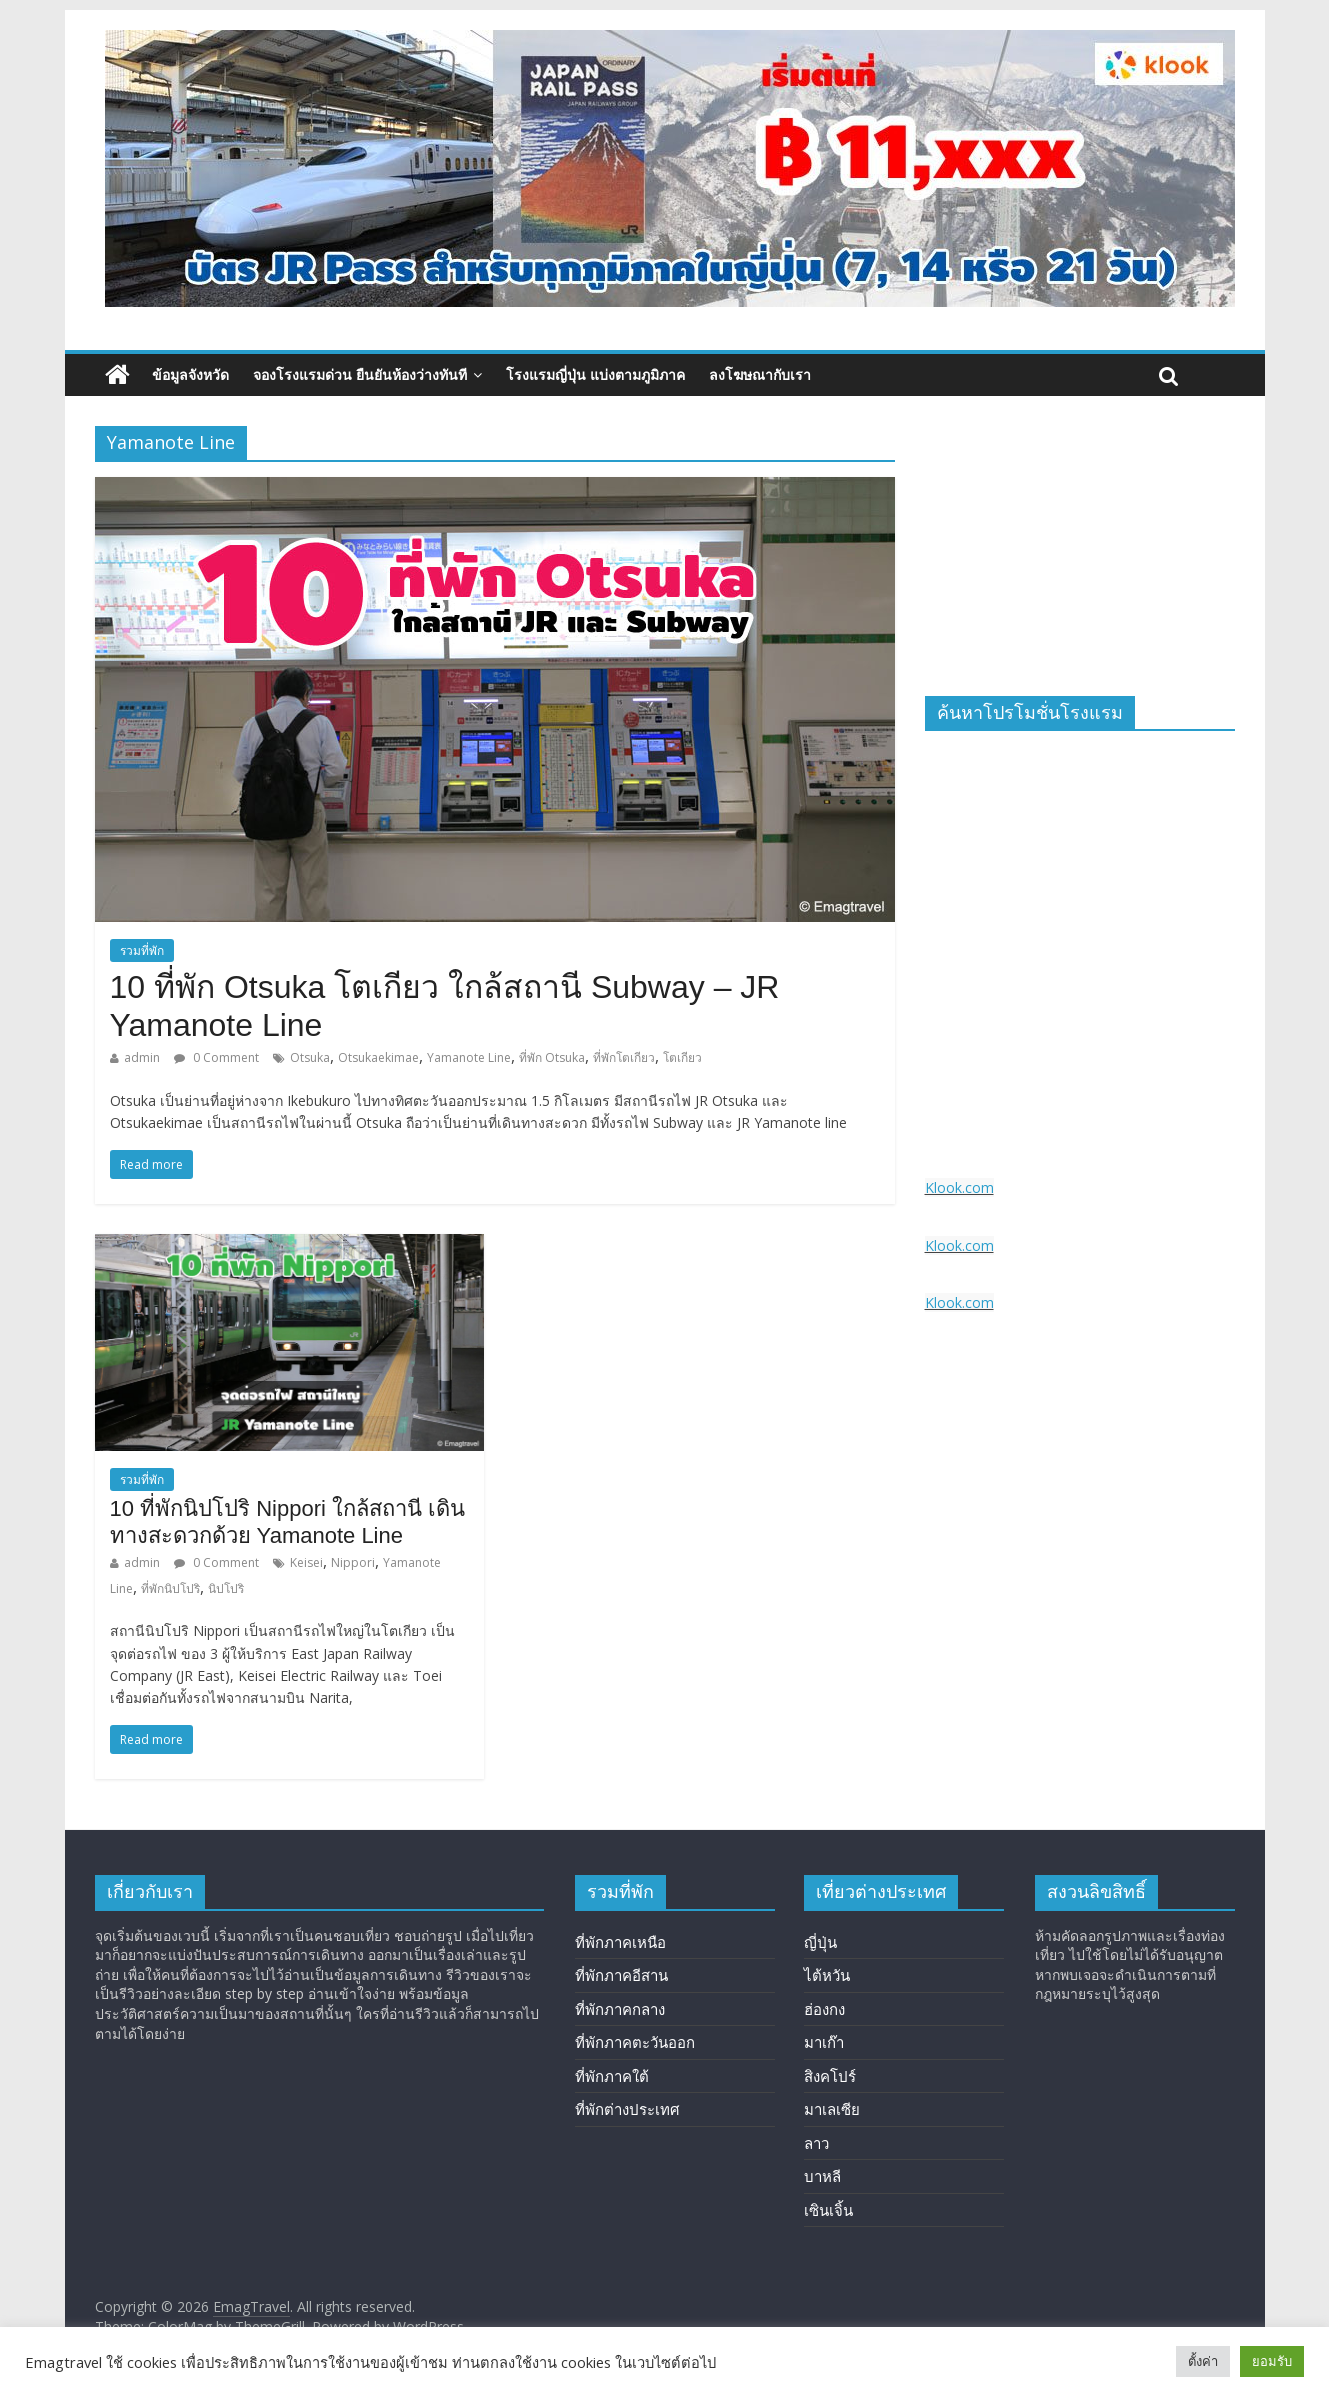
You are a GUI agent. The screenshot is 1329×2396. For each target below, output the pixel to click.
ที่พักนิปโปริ (170, 1588)
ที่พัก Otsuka (552, 1057)
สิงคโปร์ (830, 2076)
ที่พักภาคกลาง (620, 2009)
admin (142, 1057)
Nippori (353, 1562)
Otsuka (310, 1057)
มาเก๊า (824, 2042)
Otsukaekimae (378, 1057)
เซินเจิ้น (828, 2210)
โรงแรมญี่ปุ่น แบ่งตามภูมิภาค (595, 374)
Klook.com (959, 1187)
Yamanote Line (469, 1057)
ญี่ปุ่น (820, 1942)
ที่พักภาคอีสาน (621, 1975)
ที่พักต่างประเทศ (627, 2109)
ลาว (816, 2143)
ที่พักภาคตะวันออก (635, 2042)
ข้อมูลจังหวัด (190, 374)
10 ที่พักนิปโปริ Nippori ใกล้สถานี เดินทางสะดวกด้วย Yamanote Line (288, 1521)
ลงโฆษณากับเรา (760, 374)
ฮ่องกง (824, 2009)
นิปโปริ (226, 1588)
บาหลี (822, 2176)
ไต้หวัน (827, 1975)
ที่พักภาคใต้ (612, 2076)
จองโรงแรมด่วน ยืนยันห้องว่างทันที (360, 374)
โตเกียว (682, 1057)
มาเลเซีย (832, 2109)
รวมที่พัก (142, 950)
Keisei (306, 1562)
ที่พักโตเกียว (624, 1057)
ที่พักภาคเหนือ (620, 1942)
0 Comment (216, 1057)
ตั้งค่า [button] (1203, 2361)
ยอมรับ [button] (1272, 2361)
